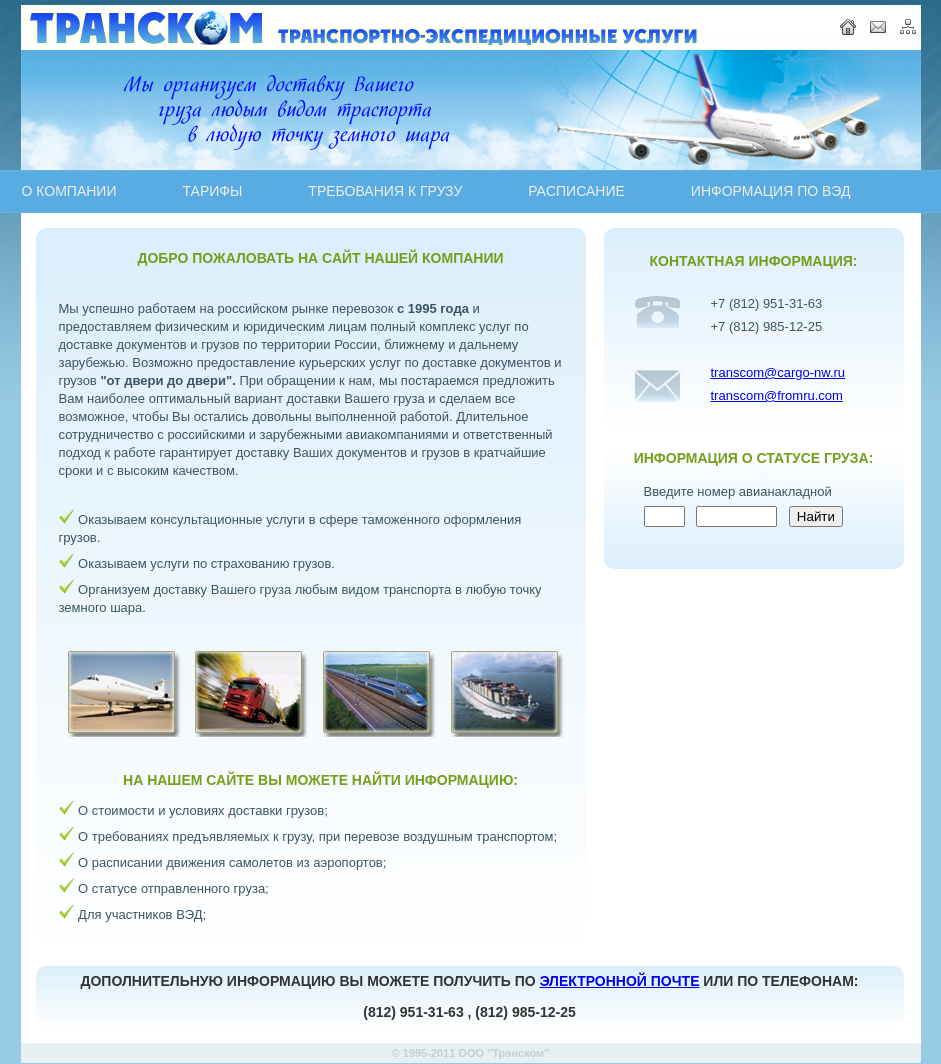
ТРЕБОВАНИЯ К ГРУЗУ (385, 191)
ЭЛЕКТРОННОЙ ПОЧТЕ (620, 981)
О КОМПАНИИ (69, 191)
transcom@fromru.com (777, 395)
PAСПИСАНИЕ (576, 191)
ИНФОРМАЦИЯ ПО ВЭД (771, 191)
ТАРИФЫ (212, 191)
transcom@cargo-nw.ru (778, 372)
